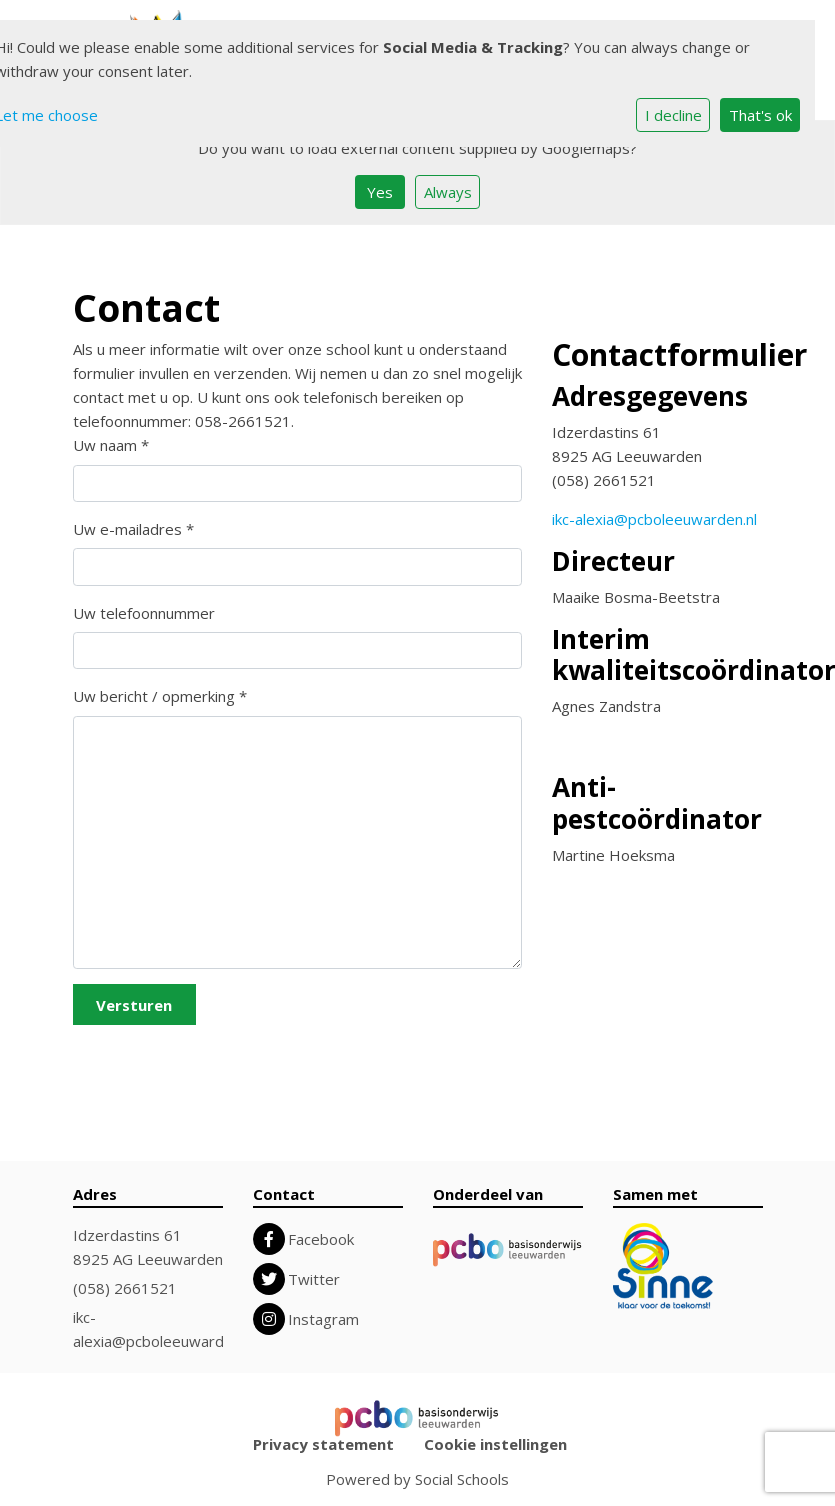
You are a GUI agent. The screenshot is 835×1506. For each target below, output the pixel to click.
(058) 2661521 (125, 1288)
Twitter (314, 1279)
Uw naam (111, 445)
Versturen (134, 1005)
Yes (380, 192)
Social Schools (462, 1479)
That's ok (760, 115)
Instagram (323, 1319)
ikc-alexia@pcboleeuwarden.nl (654, 519)
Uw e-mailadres (133, 529)
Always (448, 192)
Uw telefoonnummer (144, 613)
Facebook (321, 1239)
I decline (673, 115)
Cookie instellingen (495, 1444)
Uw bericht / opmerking (160, 696)
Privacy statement (323, 1444)
